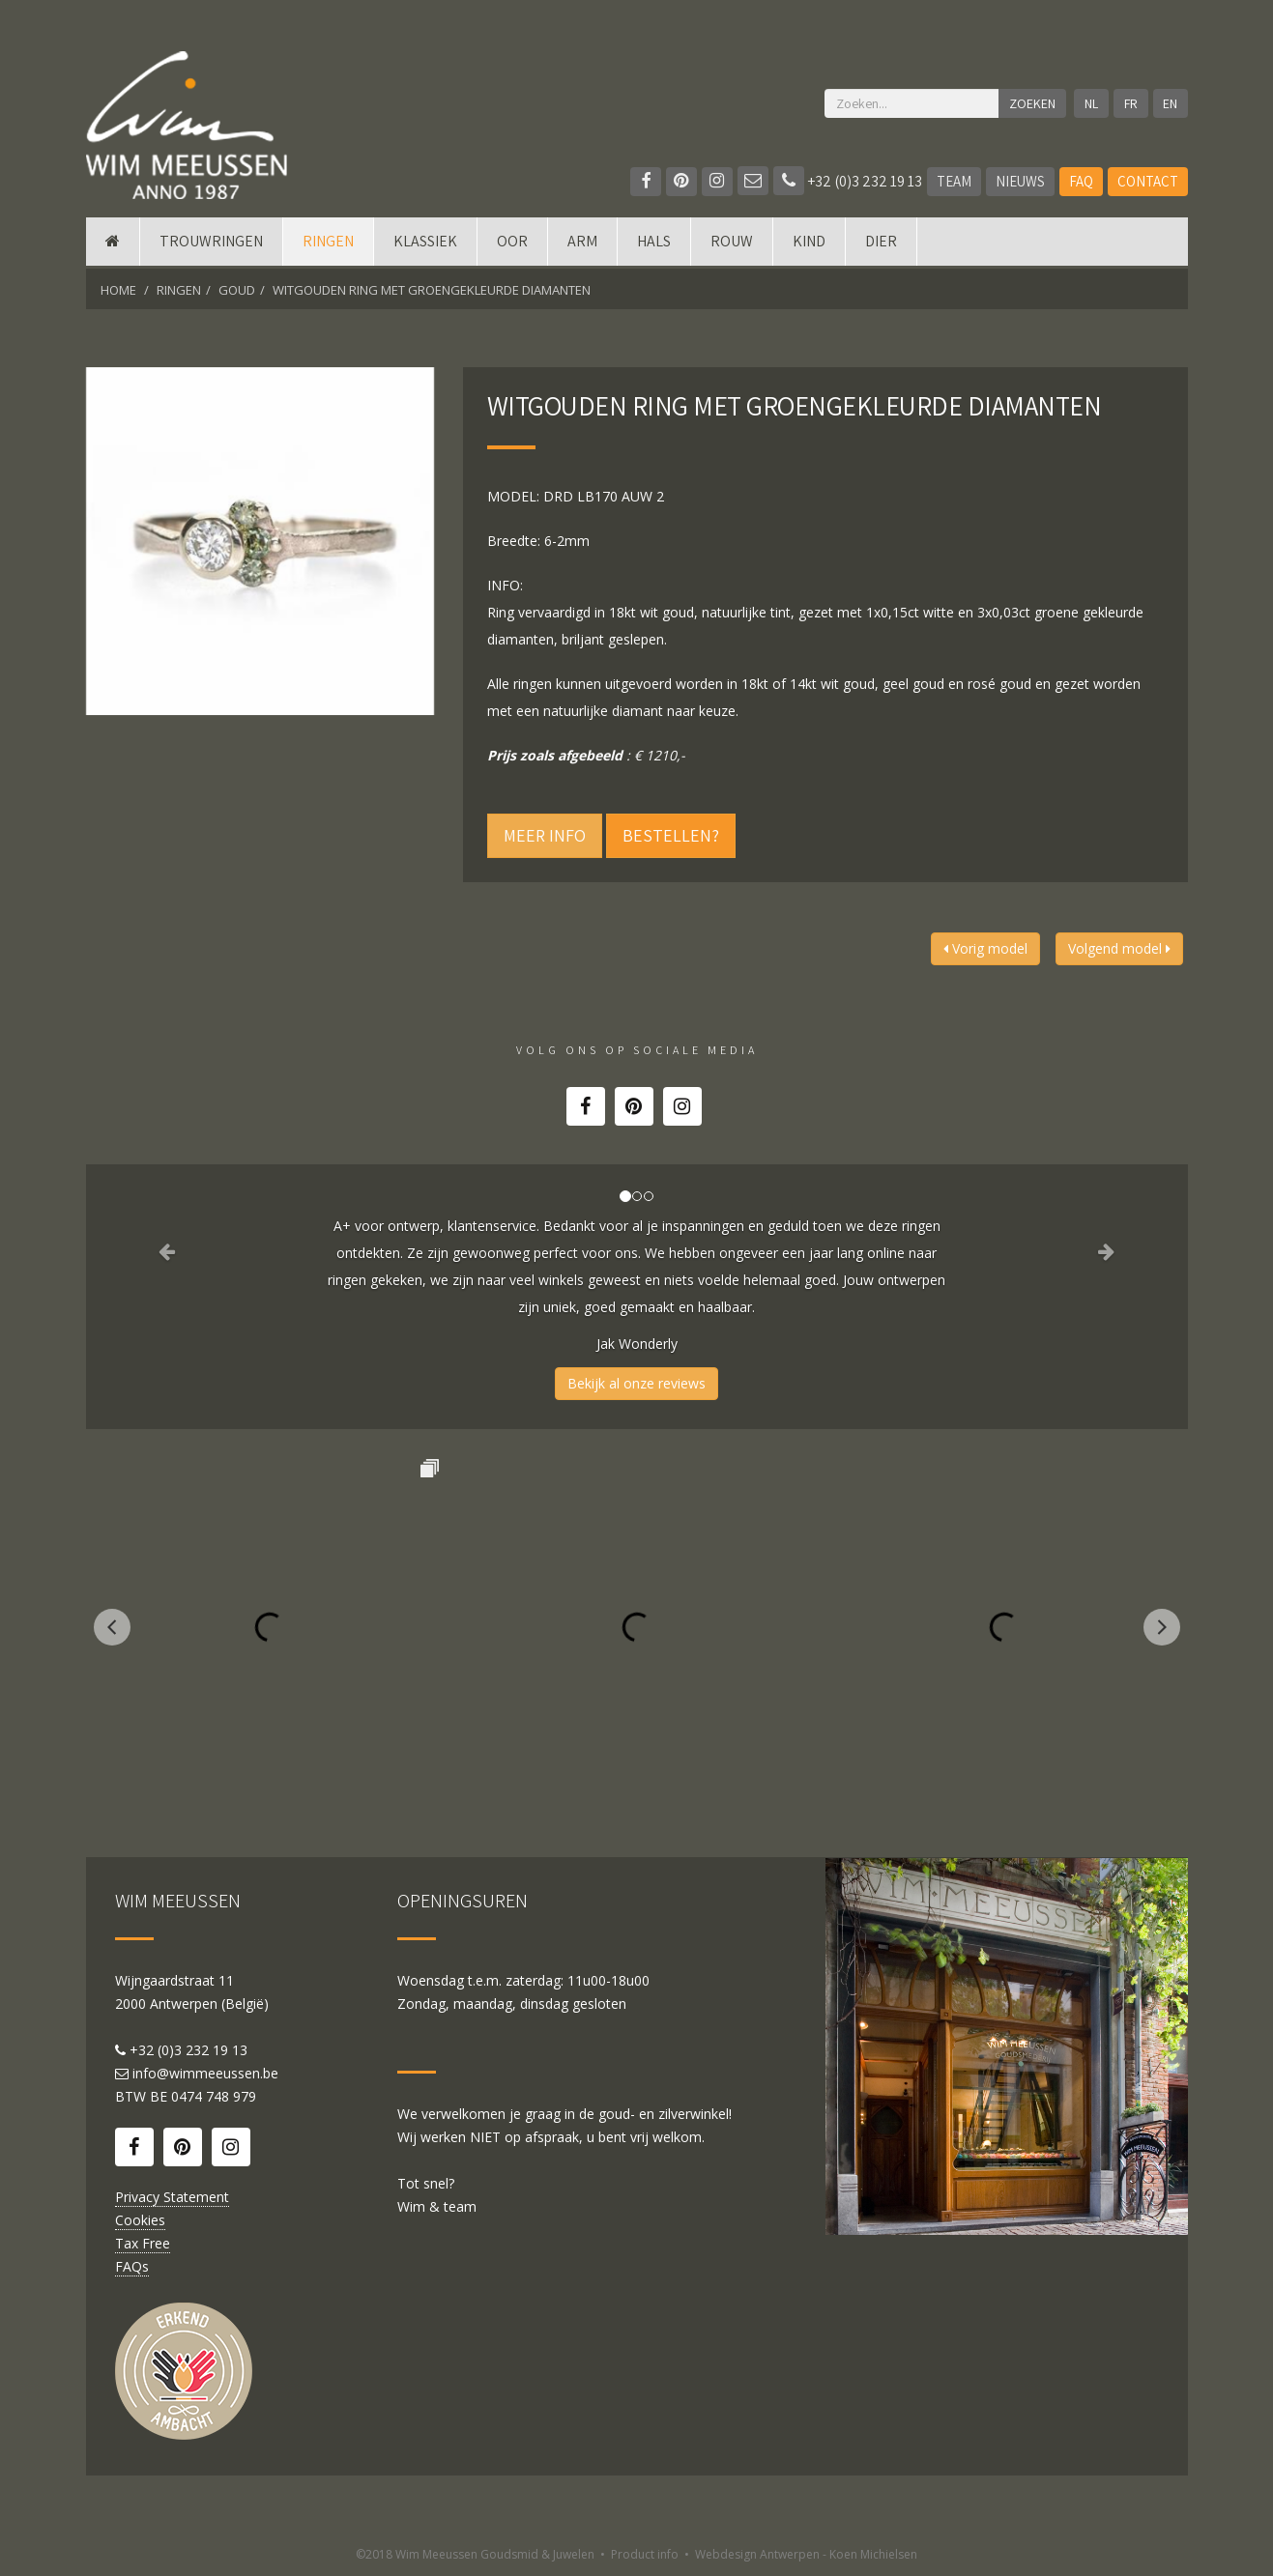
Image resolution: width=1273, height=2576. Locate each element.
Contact (1147, 181)
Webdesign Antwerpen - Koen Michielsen (806, 2554)
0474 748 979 (213, 2096)
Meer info (545, 835)
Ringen (328, 244)
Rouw (731, 244)
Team (954, 181)
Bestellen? (670, 835)
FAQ (1081, 181)
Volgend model (1119, 948)
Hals (654, 244)
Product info (645, 2554)
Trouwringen (211, 244)
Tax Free (142, 2243)
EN (1170, 103)
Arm (582, 244)
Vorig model (985, 948)
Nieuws (1020, 181)
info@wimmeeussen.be (205, 2073)
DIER (881, 244)
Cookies (140, 2220)
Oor (512, 244)
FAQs (132, 2266)
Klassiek (425, 244)
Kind (809, 244)
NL (1091, 103)
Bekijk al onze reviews (636, 1383)
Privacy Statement (172, 2197)
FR (1131, 103)
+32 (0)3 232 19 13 (847, 181)
